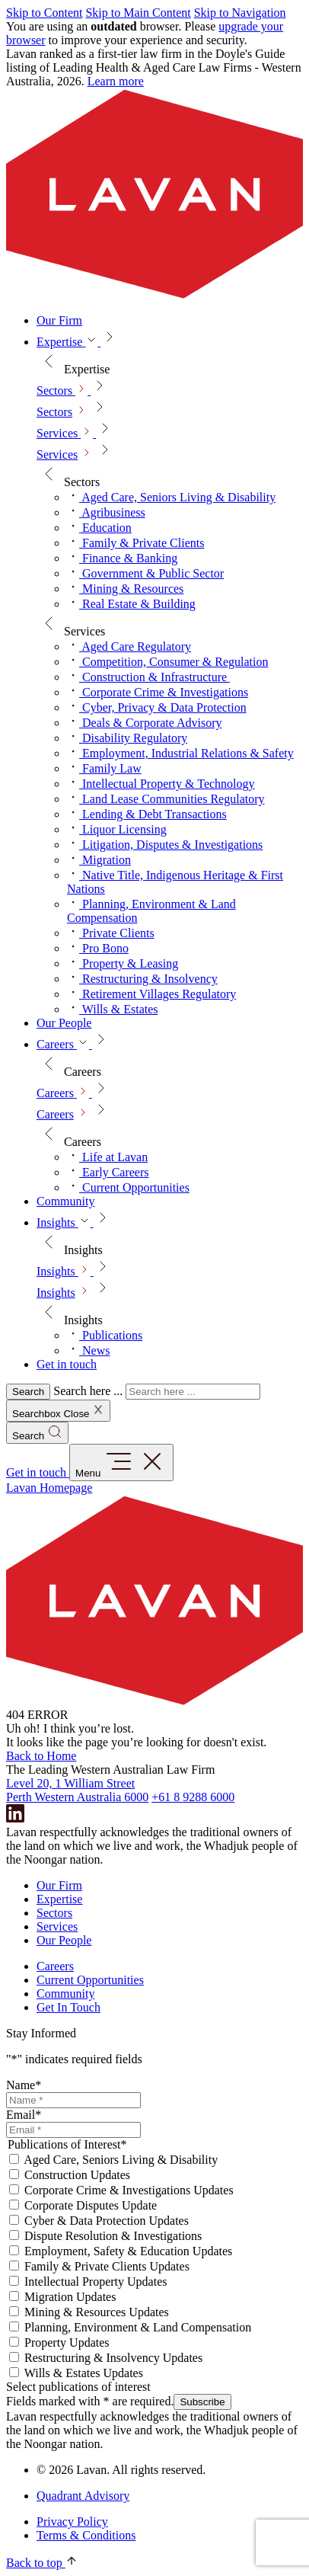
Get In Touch (68, 2007)
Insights (56, 1292)
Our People (64, 1940)
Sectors (54, 411)
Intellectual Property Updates (95, 2281)
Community (65, 1993)
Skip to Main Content (137, 12)
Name (23, 2084)
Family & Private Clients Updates (107, 2266)
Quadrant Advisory (83, 2495)
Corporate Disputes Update (90, 2205)
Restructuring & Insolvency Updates (113, 2357)
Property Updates (67, 2342)
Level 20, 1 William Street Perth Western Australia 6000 (77, 1790)
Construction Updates (77, 2174)
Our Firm (59, 1885)
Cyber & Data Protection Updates (106, 2220)
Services (57, 454)
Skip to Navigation (240, 12)
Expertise (59, 1899)
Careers (55, 1114)
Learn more (116, 81)
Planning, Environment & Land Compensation (137, 2327)
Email (23, 2114)
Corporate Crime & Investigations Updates (129, 2190)
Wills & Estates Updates (83, 2372)
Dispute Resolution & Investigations (113, 2235)
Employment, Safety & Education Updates (128, 2251)
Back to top (42, 2562)
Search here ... (88, 1390)
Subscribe (202, 2402)
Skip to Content (44, 12)
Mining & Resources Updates (96, 2312)
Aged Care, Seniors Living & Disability (121, 2159)
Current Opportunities (90, 1979)
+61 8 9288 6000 (192, 1796)
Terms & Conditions (86, 2535)
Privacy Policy (72, 2521)
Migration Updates (70, 2296)
